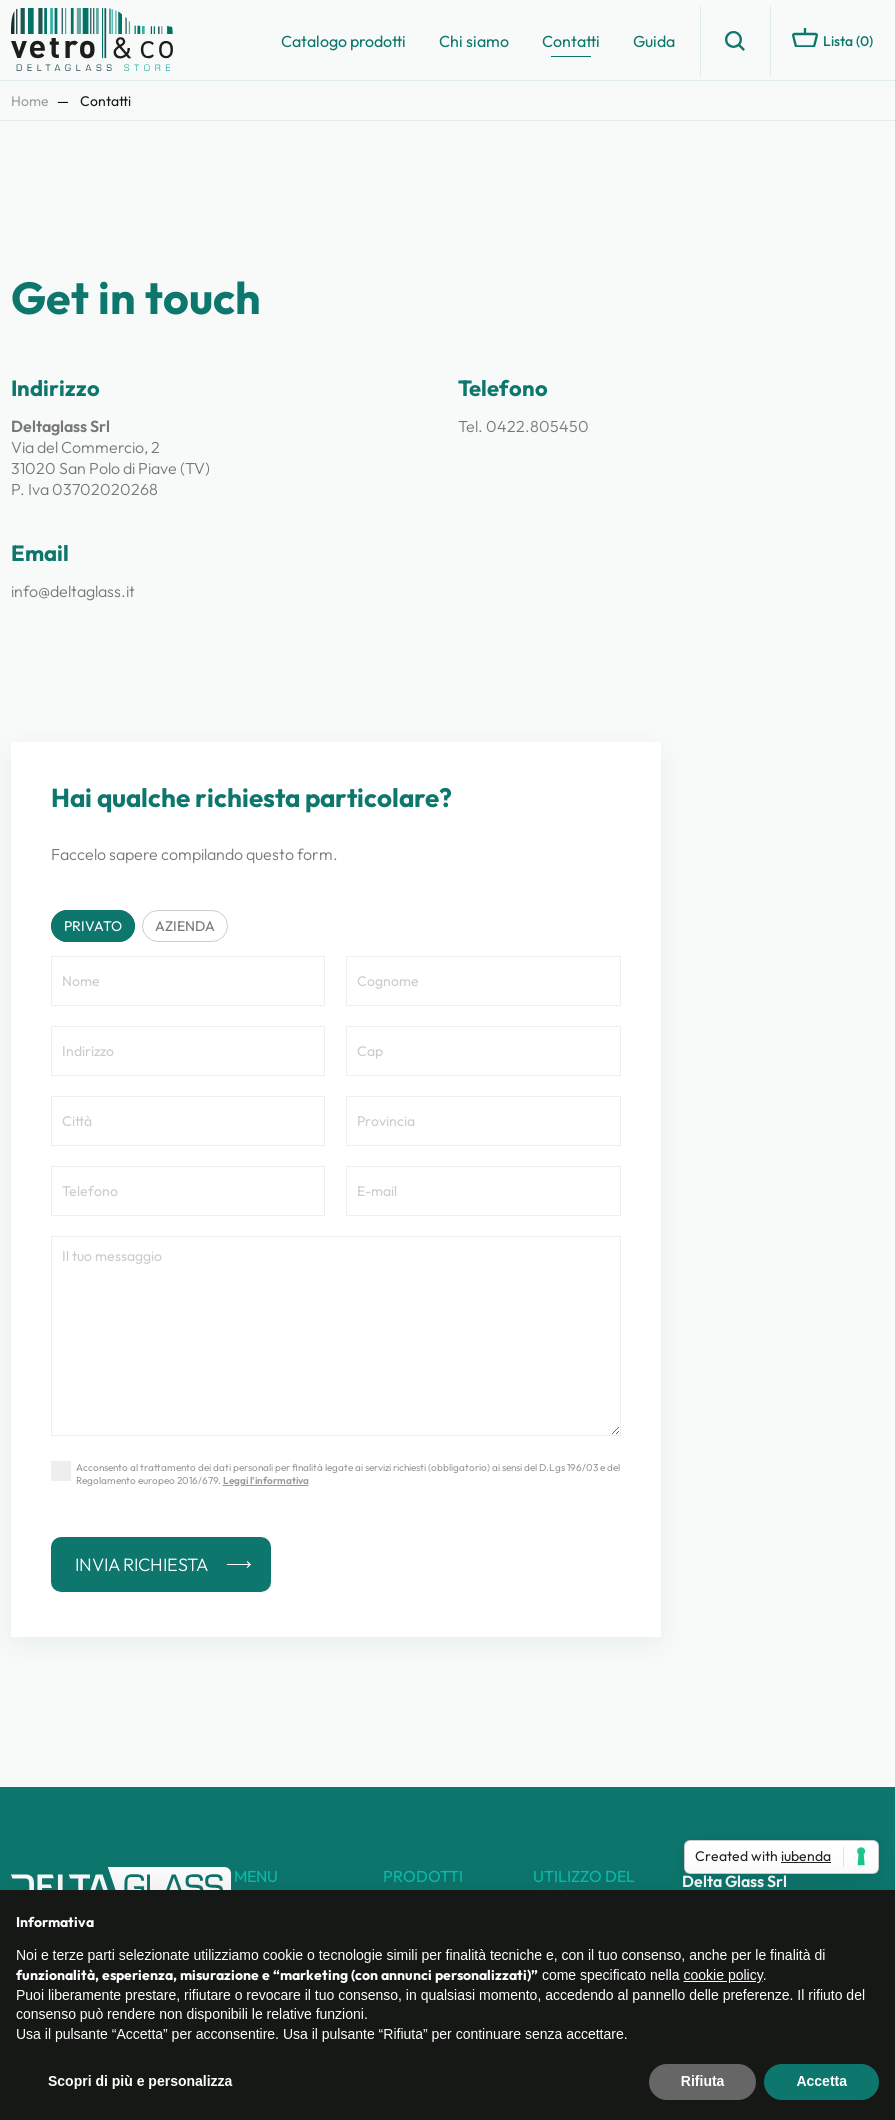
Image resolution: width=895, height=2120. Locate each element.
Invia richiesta (141, 1564)
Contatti (571, 41)
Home (30, 101)
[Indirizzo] (188, 1051)
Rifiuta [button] (703, 2081)
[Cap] (483, 1051)
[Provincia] (483, 1121)
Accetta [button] (821, 2081)
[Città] (188, 1121)
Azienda (185, 926)
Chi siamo (474, 41)
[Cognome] (483, 981)
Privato (93, 926)
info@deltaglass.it (73, 591)
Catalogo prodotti (343, 41)
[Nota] (336, 1336)
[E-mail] (483, 1191)
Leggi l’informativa (266, 1480)
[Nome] (188, 981)
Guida (654, 41)
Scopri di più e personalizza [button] (140, 2081)
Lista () (832, 39)
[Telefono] (188, 1191)
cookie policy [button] (723, 1975)
